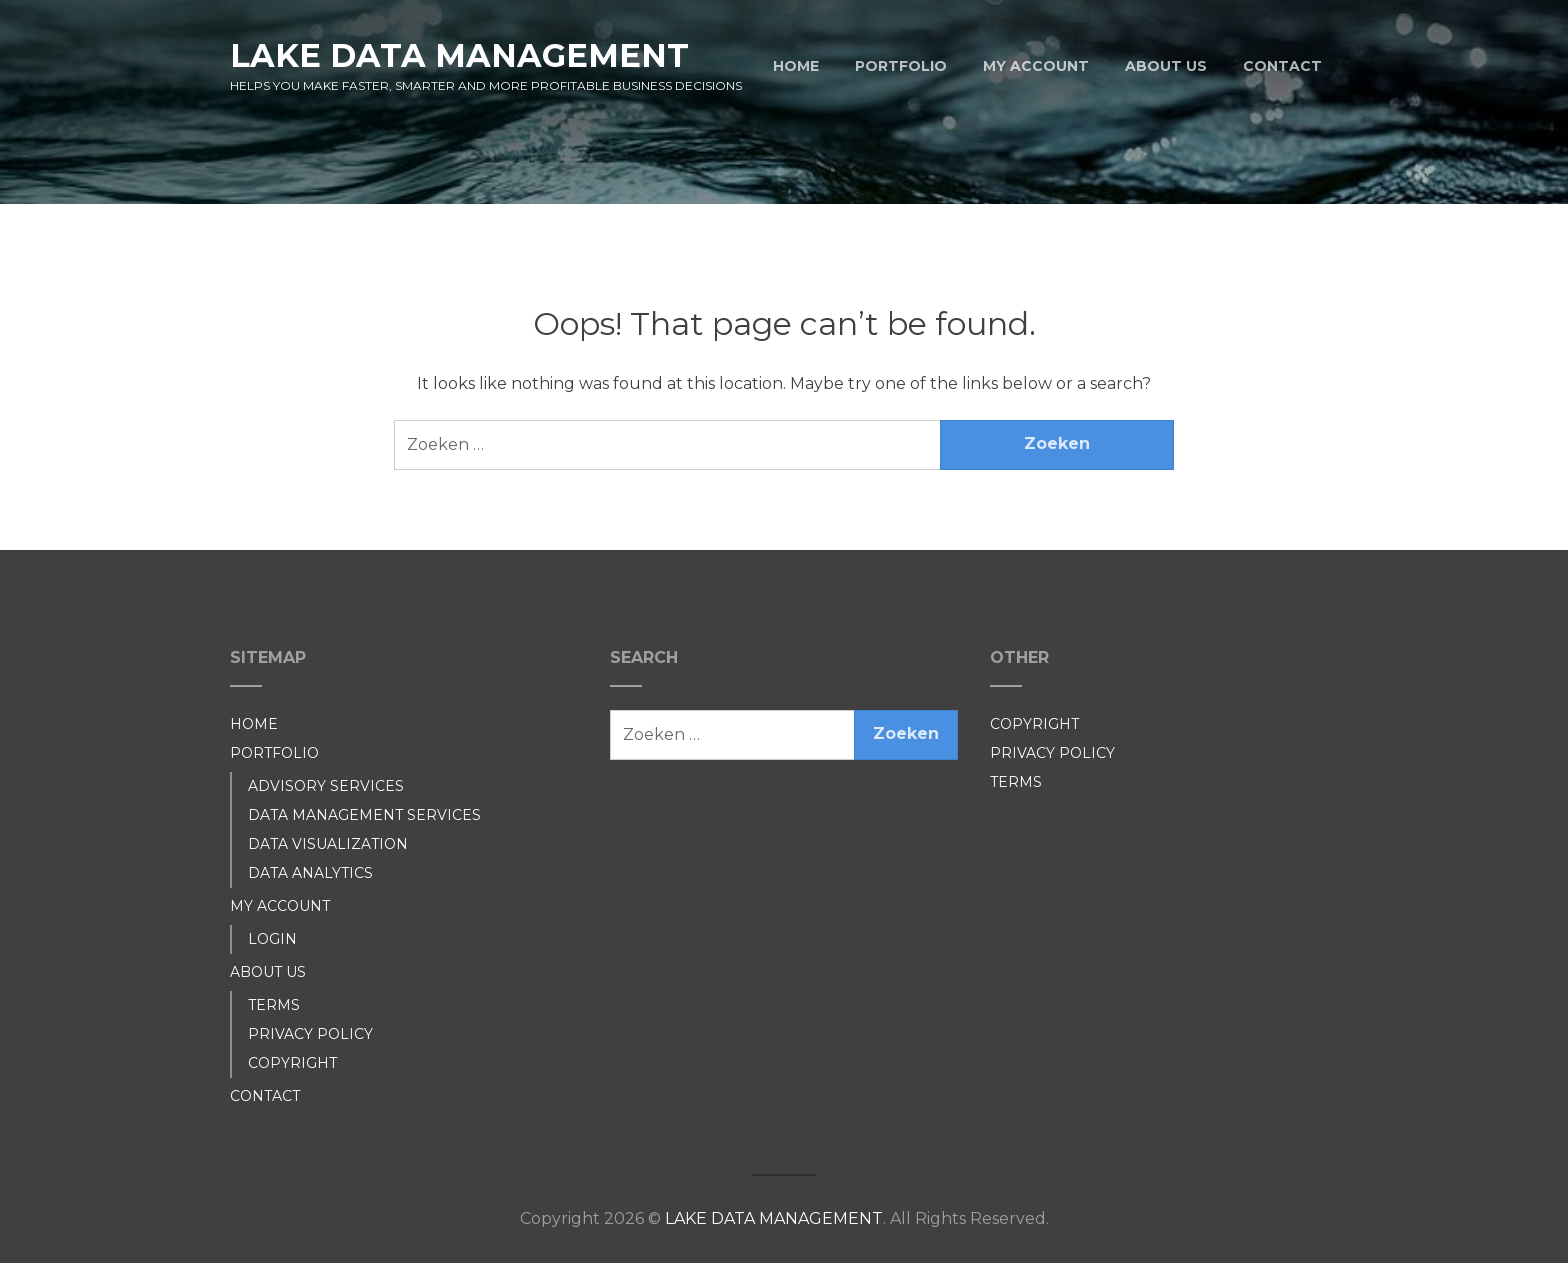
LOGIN (272, 939)
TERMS (274, 1005)
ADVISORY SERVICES (326, 786)
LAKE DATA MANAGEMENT (459, 55)
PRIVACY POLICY (310, 1034)
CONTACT (1282, 66)
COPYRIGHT (292, 1063)
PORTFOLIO (901, 66)
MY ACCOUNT (1036, 66)
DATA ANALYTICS (310, 873)
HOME (796, 66)
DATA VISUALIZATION (328, 844)
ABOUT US (1166, 66)
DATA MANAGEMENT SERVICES (364, 815)
